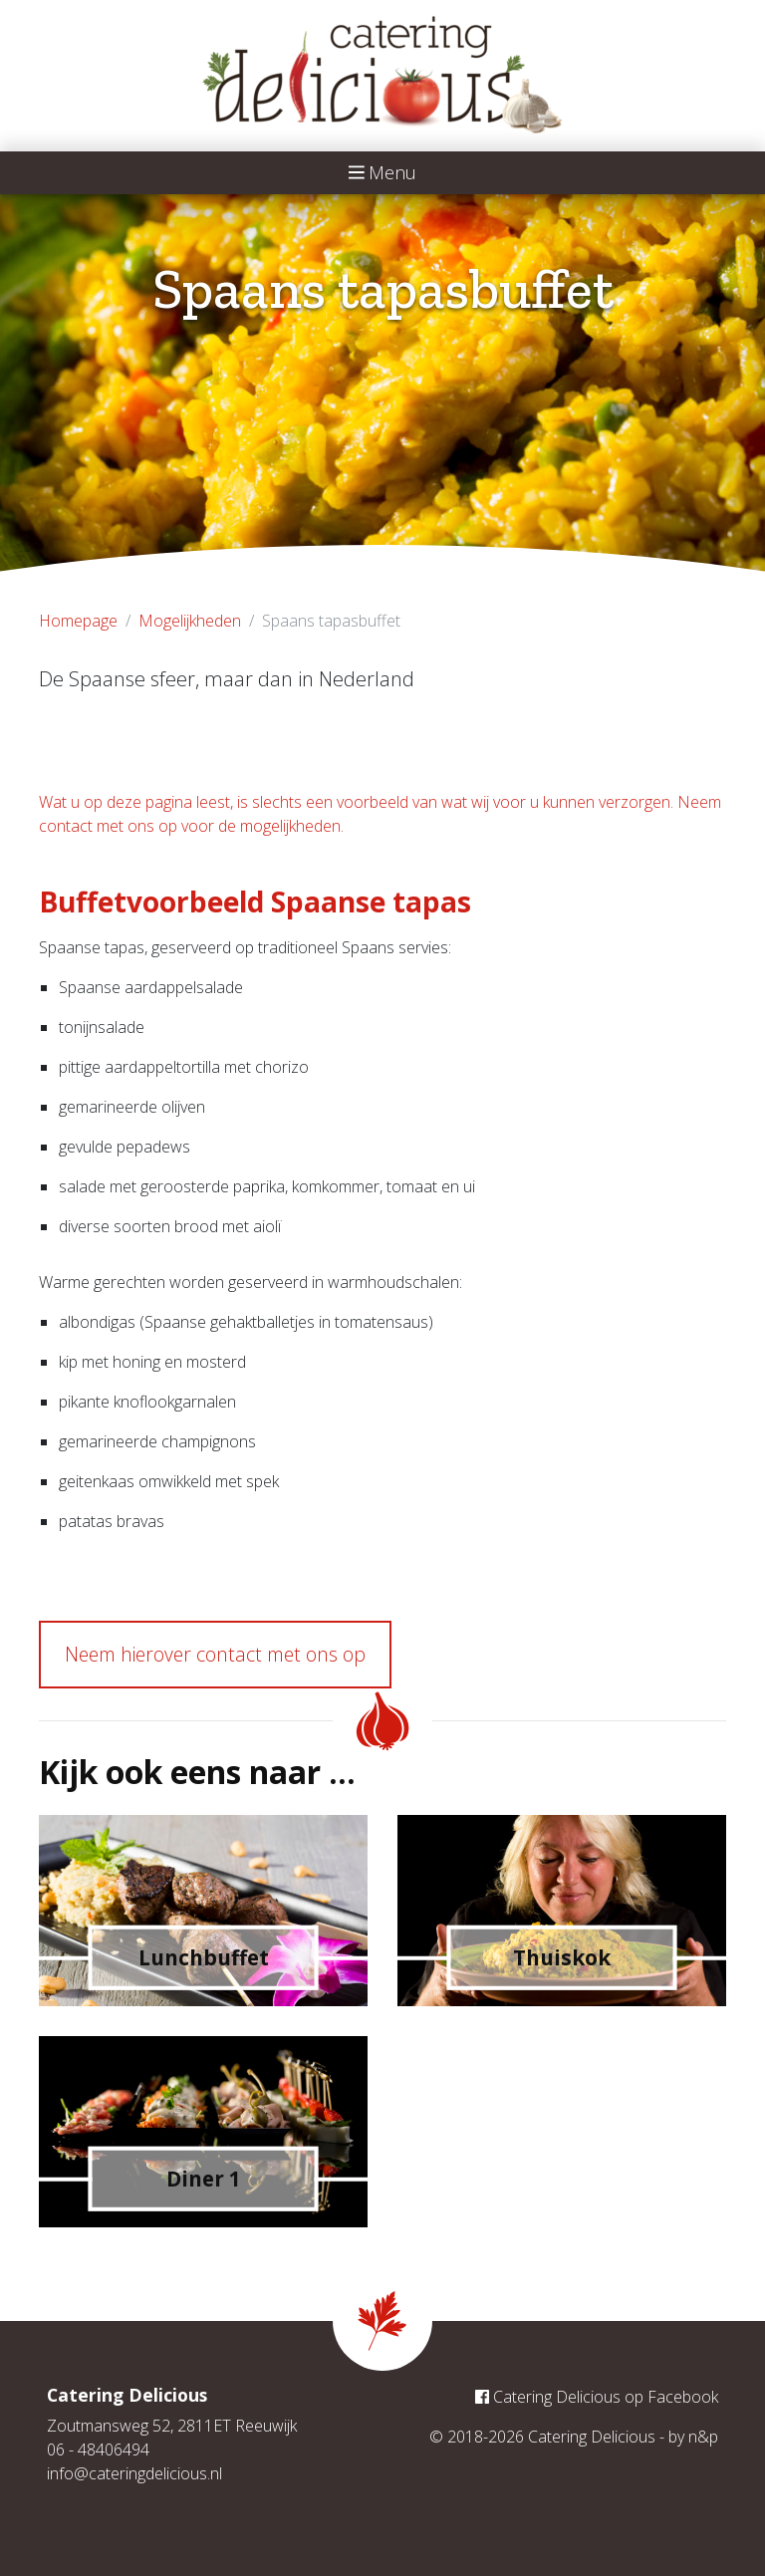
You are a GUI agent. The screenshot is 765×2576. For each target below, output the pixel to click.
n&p (703, 2436)
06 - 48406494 (98, 2449)
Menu (383, 172)
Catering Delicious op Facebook (596, 2397)
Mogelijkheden (189, 621)
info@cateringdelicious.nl (134, 2473)
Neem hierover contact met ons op (215, 1654)
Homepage (78, 621)
